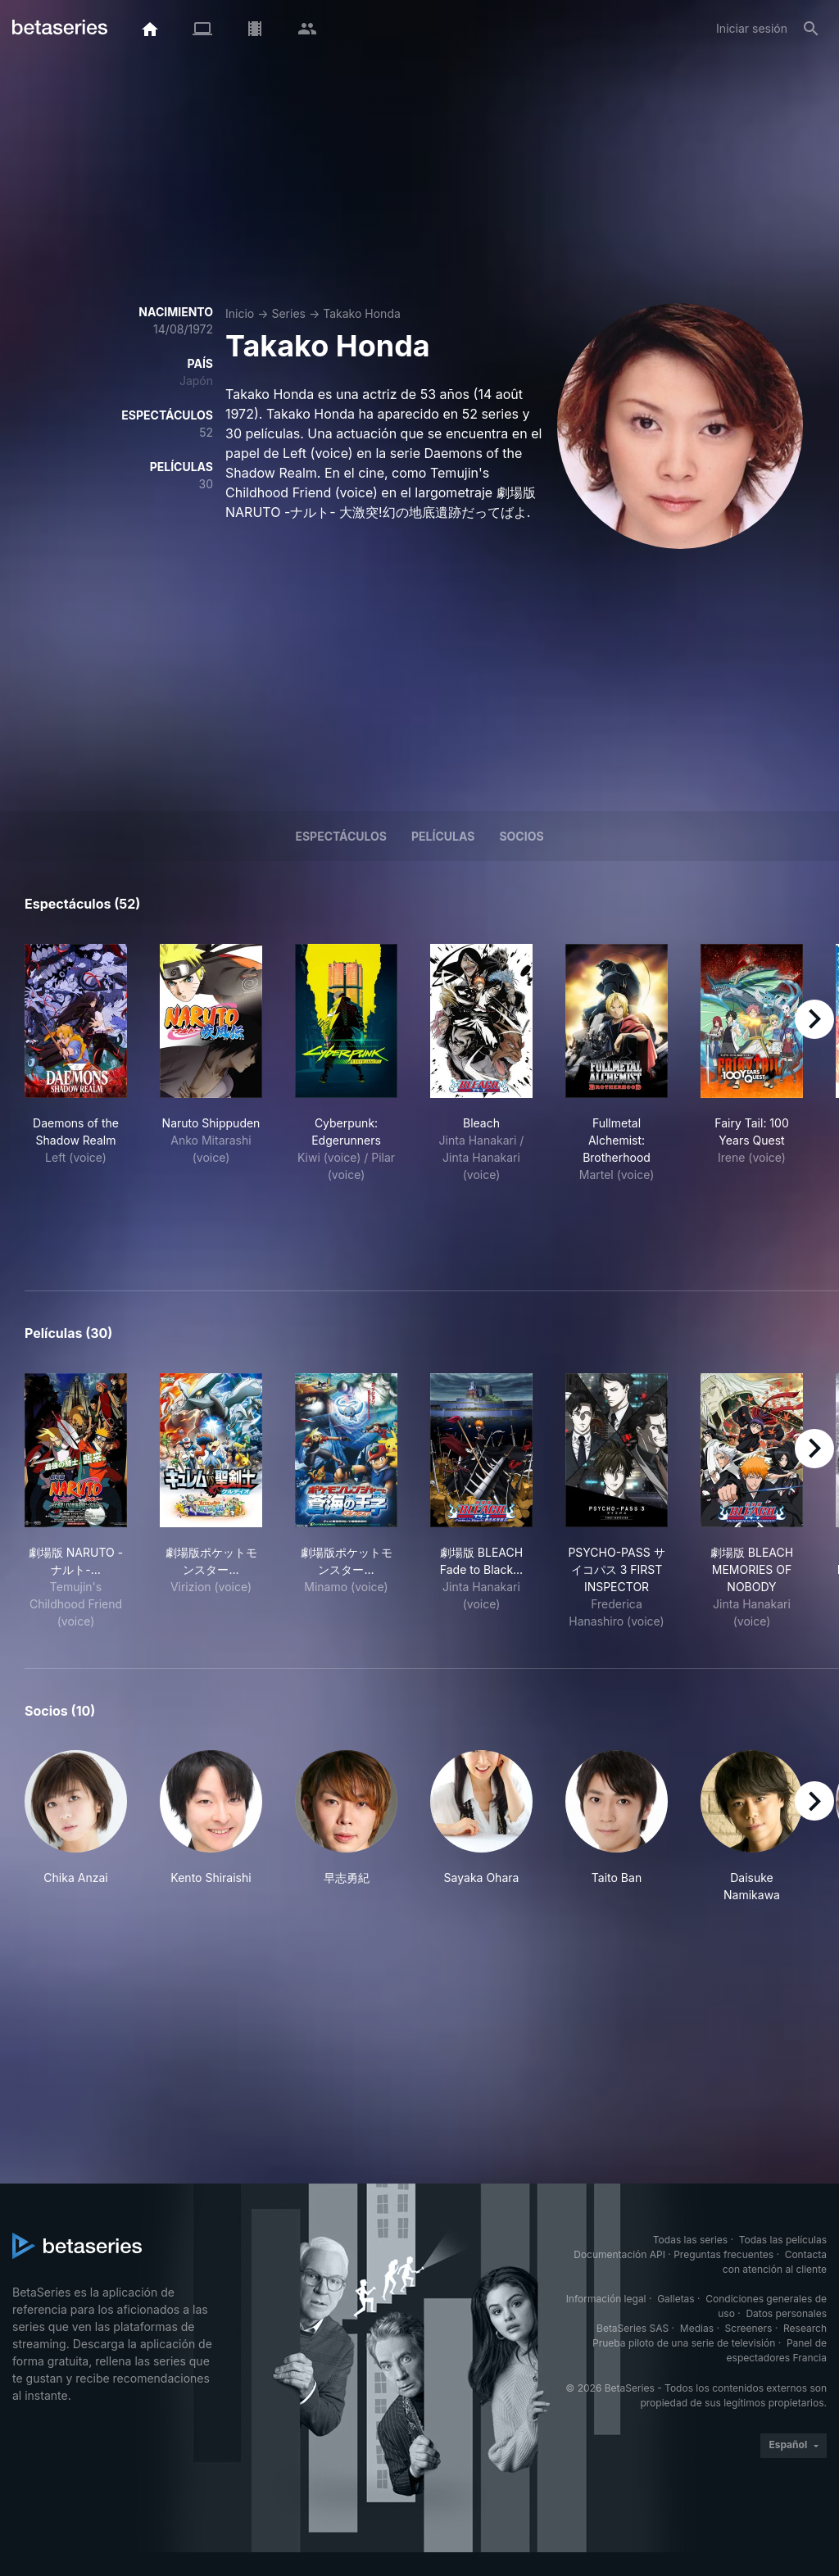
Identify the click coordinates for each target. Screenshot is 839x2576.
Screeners (749, 2328)
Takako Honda (362, 313)
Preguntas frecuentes (723, 2254)
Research (805, 2328)
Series (288, 313)
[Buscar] (811, 28)
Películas (442, 836)
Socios (521, 836)
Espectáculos (341, 836)
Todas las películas (783, 2240)
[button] (76, 1826)
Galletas (676, 2299)
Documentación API (619, 2254)
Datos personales (786, 2313)
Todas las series (690, 2240)
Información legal (606, 2299)
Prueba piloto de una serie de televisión (683, 2343)
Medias (697, 2328)
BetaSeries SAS (632, 2328)
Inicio (239, 313)
